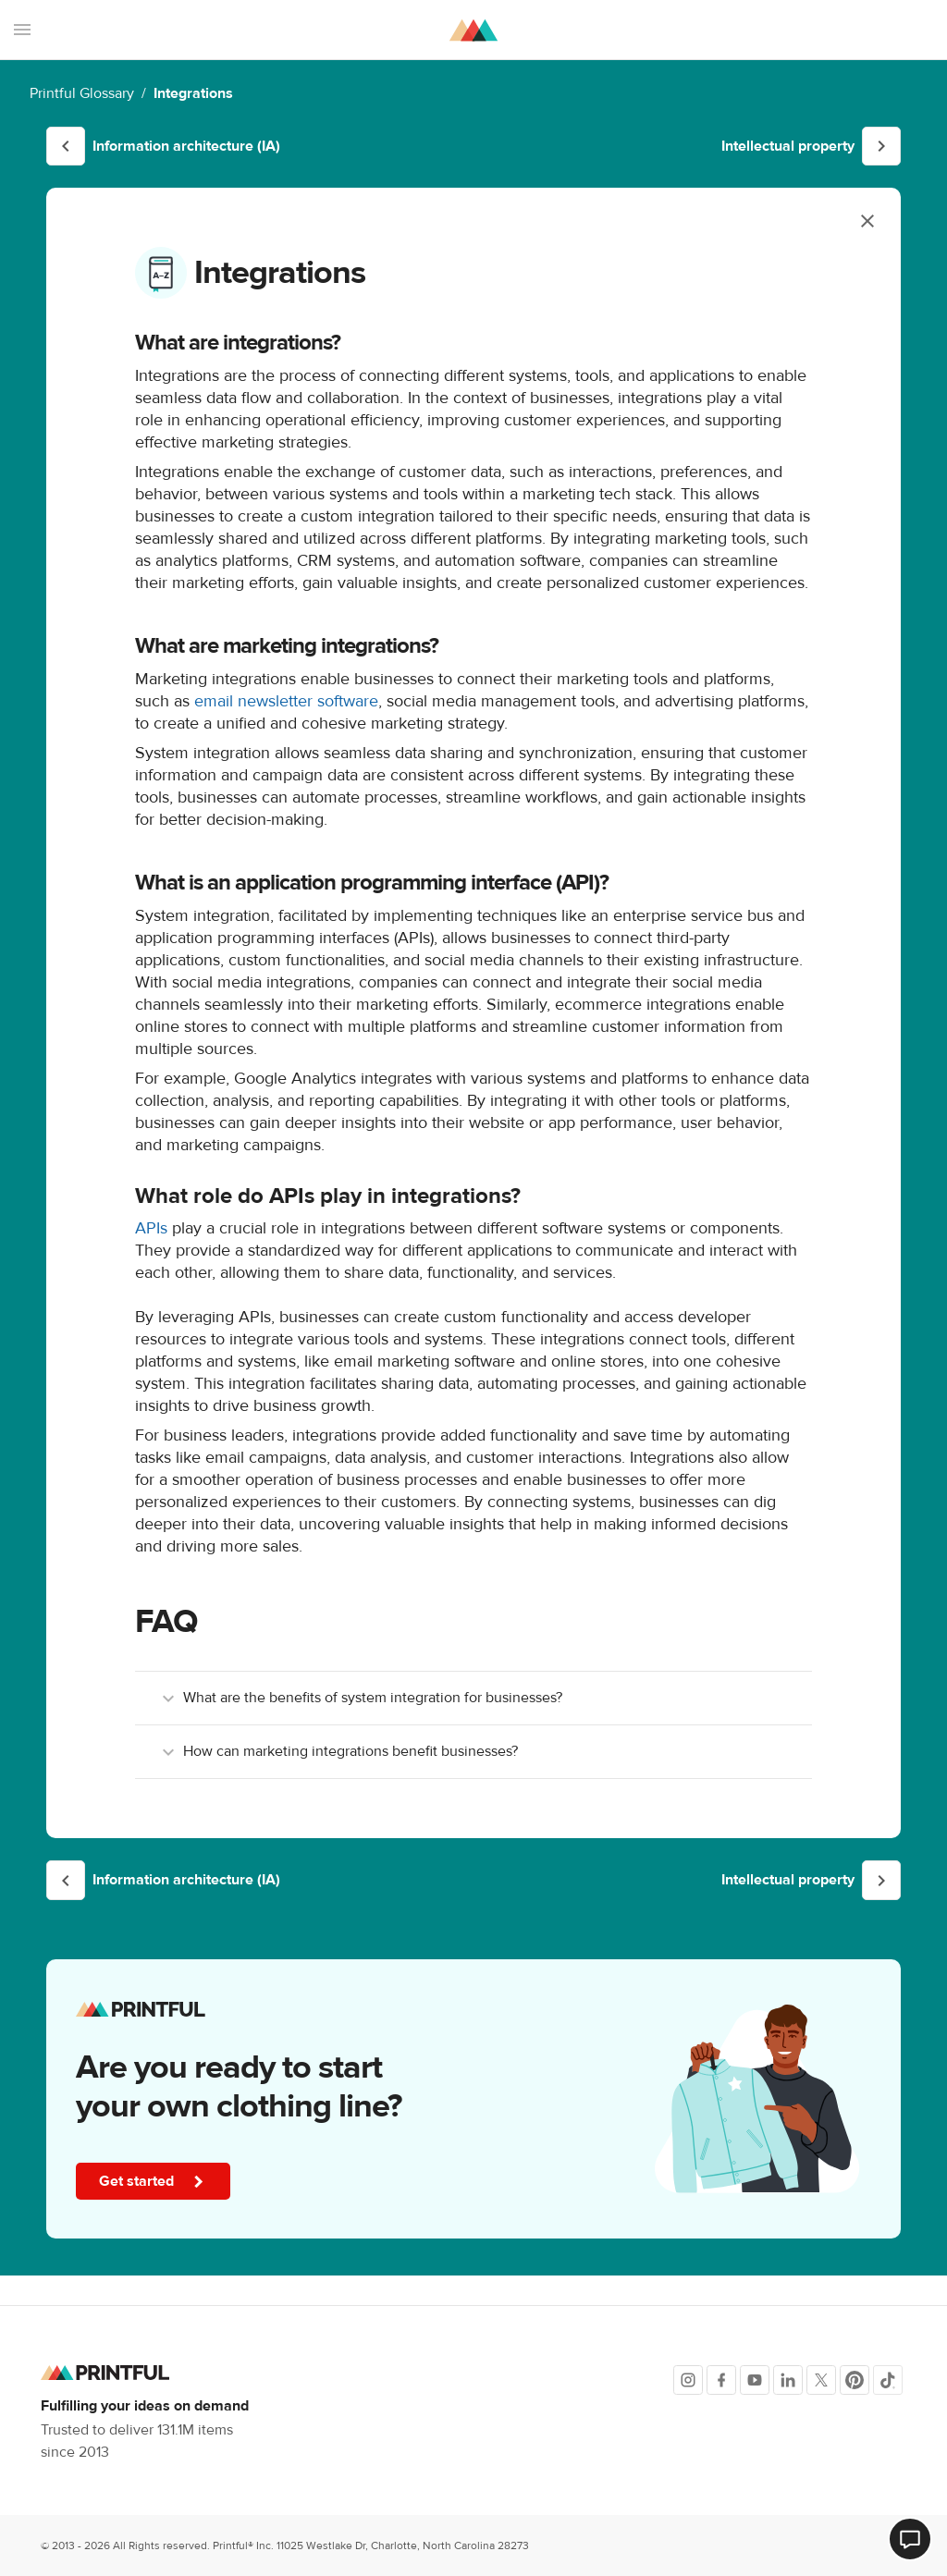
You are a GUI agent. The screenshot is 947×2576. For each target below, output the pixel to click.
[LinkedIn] (788, 2380)
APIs (151, 1228)
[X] (821, 2380)
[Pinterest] (854, 2380)
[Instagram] (688, 2380)
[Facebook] (721, 2380)
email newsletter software (286, 701)
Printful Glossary (82, 93)
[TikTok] (888, 2380)
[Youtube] (754, 2380)
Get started (156, 2182)
